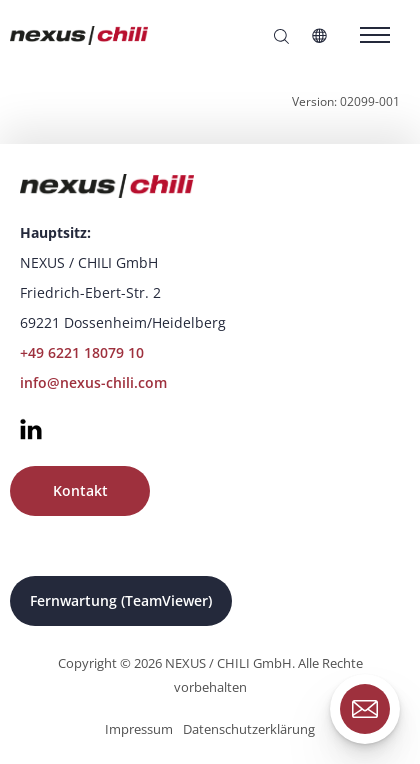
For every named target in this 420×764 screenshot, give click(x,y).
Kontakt (80, 490)
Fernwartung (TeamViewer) (121, 600)
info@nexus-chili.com (93, 382)
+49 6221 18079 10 (82, 352)
